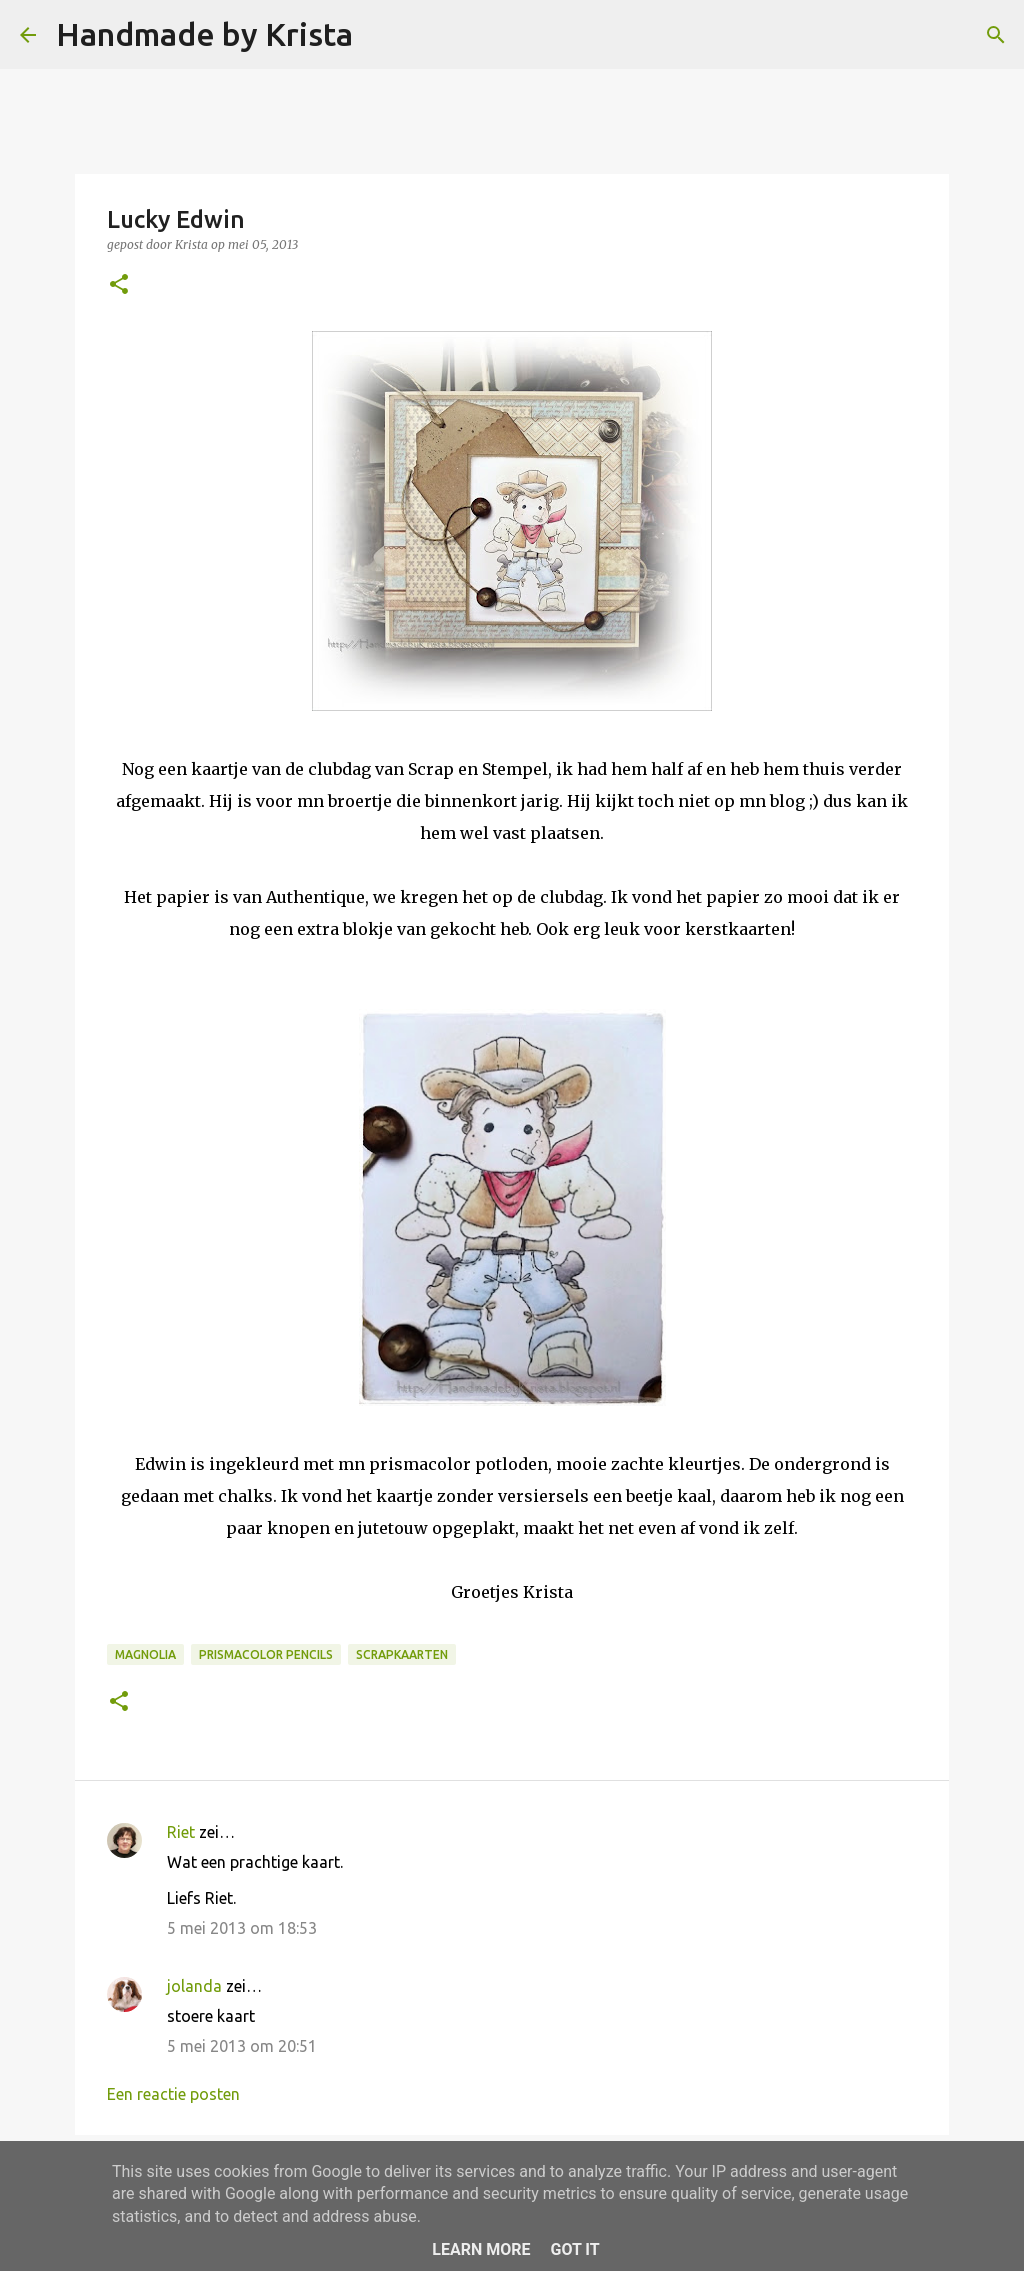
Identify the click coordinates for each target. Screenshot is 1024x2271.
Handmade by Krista (204, 34)
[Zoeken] (381, 35)
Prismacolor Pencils (266, 1654)
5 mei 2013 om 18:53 (242, 1928)
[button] (119, 285)
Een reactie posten (173, 2094)
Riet (181, 1832)
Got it (574, 2249)
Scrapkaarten (402, 1654)
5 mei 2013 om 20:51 (242, 2046)
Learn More (481, 2249)
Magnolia (145, 1654)
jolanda (194, 1986)
